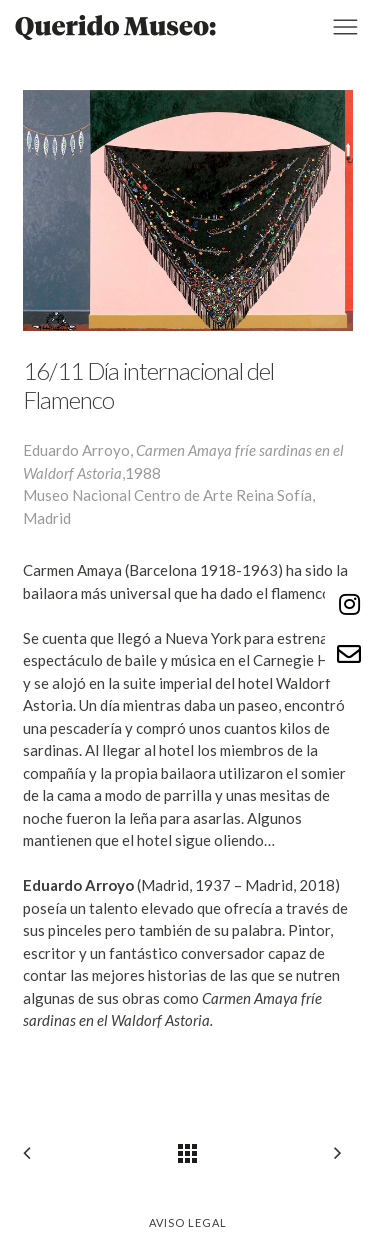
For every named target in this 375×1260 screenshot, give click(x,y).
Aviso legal (188, 1222)
